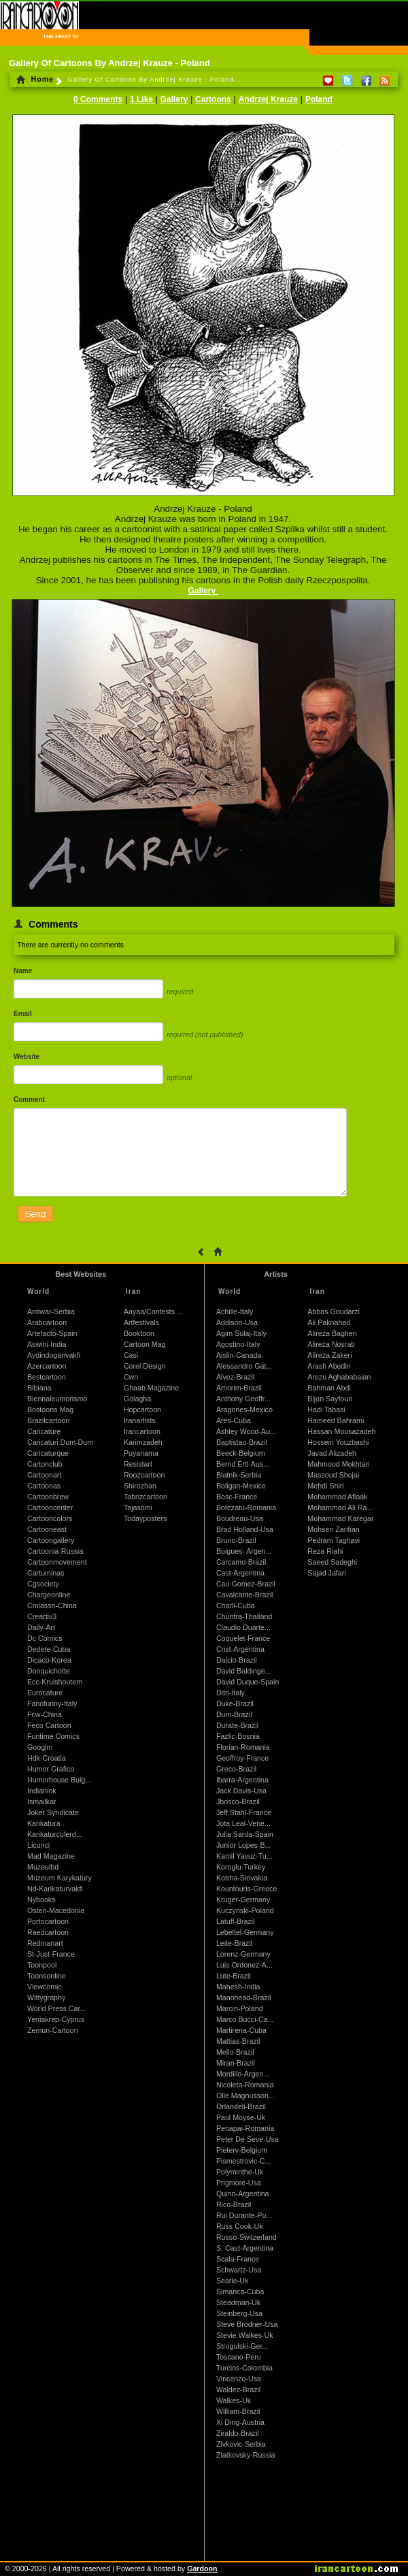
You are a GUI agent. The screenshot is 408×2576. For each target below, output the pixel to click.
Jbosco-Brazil (238, 1801)
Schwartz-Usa (238, 2270)
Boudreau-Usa (239, 1518)
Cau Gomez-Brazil (245, 1584)
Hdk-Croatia (46, 1758)
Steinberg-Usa (239, 2313)
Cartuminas (45, 1573)
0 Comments (97, 99)
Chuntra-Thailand (244, 1616)
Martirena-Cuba (241, 2030)
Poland (319, 99)
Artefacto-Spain (52, 1333)
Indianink (41, 1791)
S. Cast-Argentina (244, 2248)
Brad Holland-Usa (244, 1529)
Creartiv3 (41, 1616)
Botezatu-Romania (246, 1507)
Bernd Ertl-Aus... (242, 1464)
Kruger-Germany (243, 1899)
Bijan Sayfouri (329, 1399)
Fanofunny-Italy (52, 1703)
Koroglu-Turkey (240, 1867)
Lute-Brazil (233, 1976)
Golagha (137, 1399)
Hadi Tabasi (326, 1409)
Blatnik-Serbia (238, 1475)
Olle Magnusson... (245, 2095)
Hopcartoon (142, 1409)
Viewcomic (44, 1987)
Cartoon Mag (145, 1344)
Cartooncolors (49, 1518)
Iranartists (140, 1420)
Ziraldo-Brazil (237, 2433)
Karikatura (44, 1823)
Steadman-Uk (238, 2302)
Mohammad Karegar (340, 1518)
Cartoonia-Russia (55, 1551)
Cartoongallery (50, 1540)
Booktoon (139, 1333)
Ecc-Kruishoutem (54, 1682)
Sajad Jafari (326, 1573)
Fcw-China (44, 1714)
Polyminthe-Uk (239, 2172)
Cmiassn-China (52, 1605)
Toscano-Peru (238, 2357)
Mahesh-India (238, 1987)
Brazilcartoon (48, 1420)
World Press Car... (56, 2008)
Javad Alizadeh (331, 1453)
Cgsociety (43, 1584)
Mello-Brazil (235, 2052)
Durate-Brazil (237, 1725)
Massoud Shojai (333, 1475)
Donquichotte (48, 1671)
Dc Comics (45, 1638)
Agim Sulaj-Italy (241, 1333)
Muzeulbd (42, 1867)
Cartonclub (45, 1464)
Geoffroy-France (242, 1758)
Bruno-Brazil (236, 1540)
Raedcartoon (48, 1932)
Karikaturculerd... (54, 1834)
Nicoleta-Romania (245, 2085)
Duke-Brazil (235, 1703)
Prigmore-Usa (238, 2183)
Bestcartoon (46, 1377)
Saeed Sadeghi (332, 1562)
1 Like (142, 99)
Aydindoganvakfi (53, 1355)
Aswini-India (46, 1344)
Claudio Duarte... (243, 1627)
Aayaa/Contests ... (153, 1311)
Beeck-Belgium (240, 1453)
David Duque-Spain (247, 1682)
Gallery (174, 99)
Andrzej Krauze (268, 99)
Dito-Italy (230, 1693)
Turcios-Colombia (244, 2368)
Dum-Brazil (234, 1714)
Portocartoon (48, 1921)
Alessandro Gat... (244, 1366)
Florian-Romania (243, 1747)
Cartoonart (44, 1475)
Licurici (38, 1845)
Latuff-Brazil (235, 1921)
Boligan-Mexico (241, 1486)
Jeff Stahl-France (243, 1812)
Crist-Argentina (240, 1649)
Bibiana (39, 1388)
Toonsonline (46, 1976)
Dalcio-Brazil (236, 1660)
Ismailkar (41, 1801)
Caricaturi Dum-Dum (60, 1442)
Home (35, 79)
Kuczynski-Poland (245, 1910)
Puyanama (141, 1453)
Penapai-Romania (245, 2128)
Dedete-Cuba (48, 1649)
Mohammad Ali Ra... (340, 1507)
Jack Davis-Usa (241, 1791)
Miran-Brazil (235, 2063)
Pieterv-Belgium (241, 2150)
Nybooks (41, 1899)
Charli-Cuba (235, 1605)
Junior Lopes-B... (243, 1845)
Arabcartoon (47, 1322)
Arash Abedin (328, 1366)
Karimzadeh (143, 1442)
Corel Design (145, 1366)
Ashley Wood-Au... (246, 1431)
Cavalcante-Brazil (244, 1595)
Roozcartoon (144, 1475)
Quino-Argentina (242, 2193)
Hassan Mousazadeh (341, 1431)
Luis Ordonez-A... (244, 1965)
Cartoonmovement (57, 1562)
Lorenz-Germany (243, 1954)
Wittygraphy (46, 1997)
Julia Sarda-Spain (244, 1834)
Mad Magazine (51, 1856)
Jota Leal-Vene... (243, 1823)
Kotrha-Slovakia (241, 1878)
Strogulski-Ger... (242, 2346)
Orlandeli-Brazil (241, 2106)
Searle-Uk (232, 2281)
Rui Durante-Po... (244, 2215)
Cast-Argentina (240, 1573)
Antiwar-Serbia (51, 1311)
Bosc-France (236, 1497)
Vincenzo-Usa (238, 2379)
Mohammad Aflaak (337, 1497)
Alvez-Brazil (235, 1377)
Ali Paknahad (328, 1322)
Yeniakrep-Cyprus (55, 2019)
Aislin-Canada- (240, 1355)
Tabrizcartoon (145, 1497)
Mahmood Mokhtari (338, 1464)
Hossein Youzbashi (338, 1442)
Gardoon (202, 2568)
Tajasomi (138, 1507)
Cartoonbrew (48, 1497)
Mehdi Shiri (325, 1486)
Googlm (39, 1747)
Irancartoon (142, 1431)
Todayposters (145, 1518)
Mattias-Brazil (238, 2041)
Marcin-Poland (239, 2008)
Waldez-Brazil (238, 2389)
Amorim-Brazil (239, 1388)
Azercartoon (46, 1366)
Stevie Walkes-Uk (244, 2335)
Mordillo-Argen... (242, 2074)
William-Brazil (238, 2411)
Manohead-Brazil (243, 1997)
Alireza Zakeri (329, 1355)
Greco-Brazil (236, 1769)
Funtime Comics (53, 1736)
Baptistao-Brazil (241, 1442)
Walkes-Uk (233, 2400)
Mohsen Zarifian (333, 1529)
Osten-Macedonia (55, 1910)
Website (26, 1056)
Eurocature (45, 1693)
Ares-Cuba (233, 1420)
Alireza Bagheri (331, 1333)
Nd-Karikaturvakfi (55, 1889)
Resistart (138, 1464)
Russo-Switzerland (246, 2237)
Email (23, 1013)
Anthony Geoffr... (243, 1399)
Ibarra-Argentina (242, 1780)
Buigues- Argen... (244, 1551)
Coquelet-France (243, 1638)
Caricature (44, 1431)
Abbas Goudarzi (333, 1311)
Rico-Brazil (234, 2204)
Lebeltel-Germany (245, 1932)
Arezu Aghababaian (339, 1377)
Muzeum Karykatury (59, 1878)
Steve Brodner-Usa (247, 2324)
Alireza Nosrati (330, 1344)
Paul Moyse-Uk (240, 2117)
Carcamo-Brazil (241, 1562)
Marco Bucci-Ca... (245, 2019)
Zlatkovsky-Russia (245, 2455)
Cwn (131, 1377)
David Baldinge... (243, 1671)
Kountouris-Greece (246, 1889)
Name (23, 971)
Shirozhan (140, 1486)
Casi (131, 1355)
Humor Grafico (50, 1769)
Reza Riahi (325, 1551)
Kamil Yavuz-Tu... (244, 1856)
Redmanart (45, 1943)
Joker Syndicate (53, 1812)
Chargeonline (48, 1595)
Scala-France (237, 2259)
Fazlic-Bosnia (238, 1736)
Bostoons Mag (50, 1409)
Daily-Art (41, 1627)
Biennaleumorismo (57, 1399)
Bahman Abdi (328, 1388)
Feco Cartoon (49, 1725)
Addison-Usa (237, 1322)
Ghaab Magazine (151, 1388)
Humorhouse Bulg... (59, 1780)
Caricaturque (48, 1453)
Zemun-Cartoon (52, 2030)
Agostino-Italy (238, 1344)
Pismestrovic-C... (243, 2161)
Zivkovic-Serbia (241, 2444)
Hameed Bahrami (335, 1420)
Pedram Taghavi (333, 1540)
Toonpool (41, 1965)
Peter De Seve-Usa (247, 2139)
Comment (29, 1099)
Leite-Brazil (234, 1943)
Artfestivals (141, 1322)
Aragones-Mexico (244, 1409)
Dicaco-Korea (49, 1660)
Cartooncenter (50, 1507)
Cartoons (213, 99)
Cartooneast (47, 1529)
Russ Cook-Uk (239, 2226)
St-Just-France (51, 1954)
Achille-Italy (234, 1311)
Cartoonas (44, 1486)
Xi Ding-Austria (240, 2422)
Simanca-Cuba (240, 2291)
